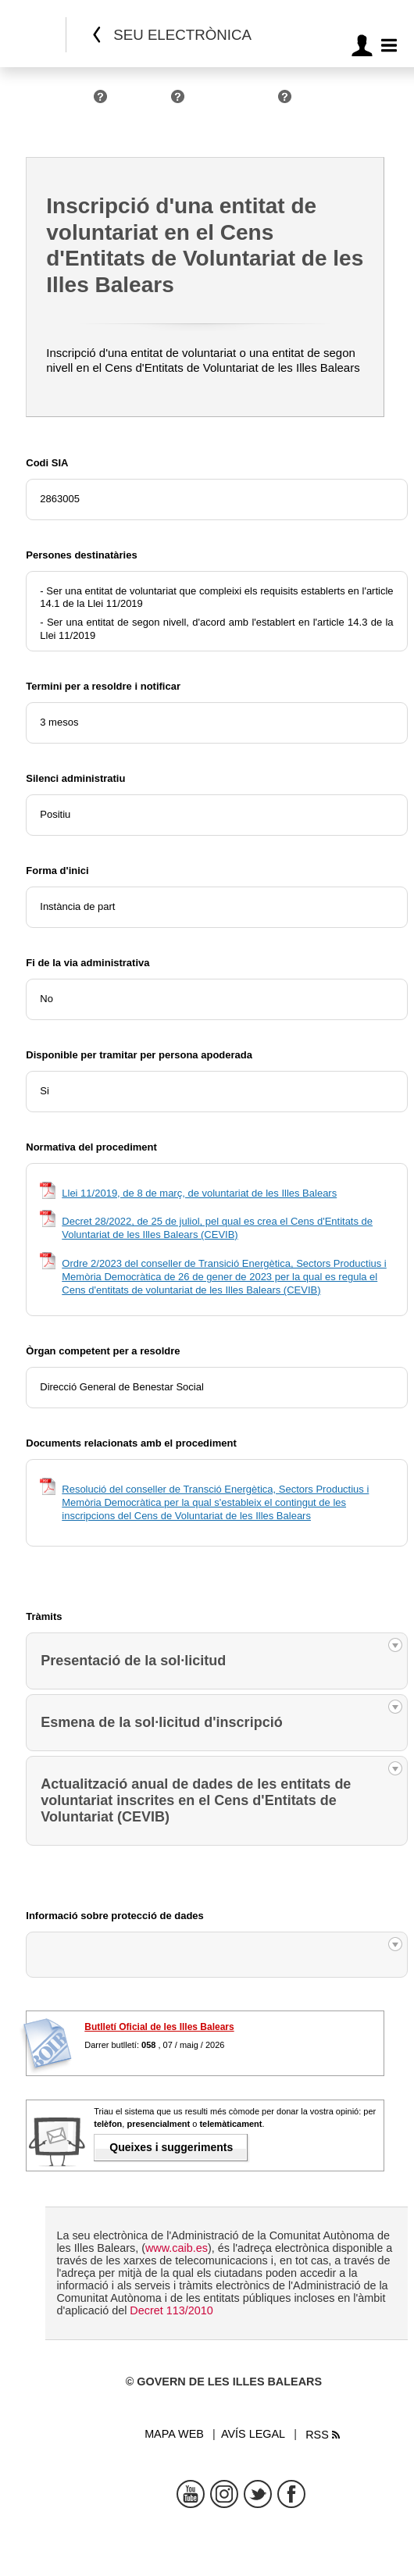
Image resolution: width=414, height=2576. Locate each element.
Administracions (235, 102)
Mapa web (174, 2434)
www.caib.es (176, 2248)
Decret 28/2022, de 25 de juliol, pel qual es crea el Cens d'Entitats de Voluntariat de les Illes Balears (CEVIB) (217, 1227)
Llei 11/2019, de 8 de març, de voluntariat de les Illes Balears (199, 1193)
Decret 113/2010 (171, 2310)
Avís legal (253, 2434)
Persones (66, 102)
